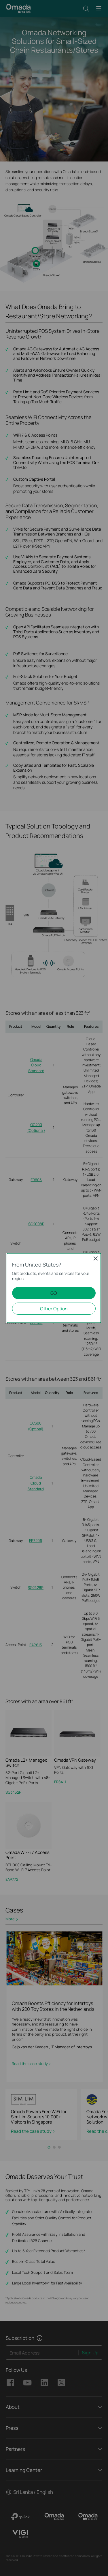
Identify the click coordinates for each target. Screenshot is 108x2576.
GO (53, 1293)
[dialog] (54, 1288)
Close (95, 1258)
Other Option (54, 1308)
